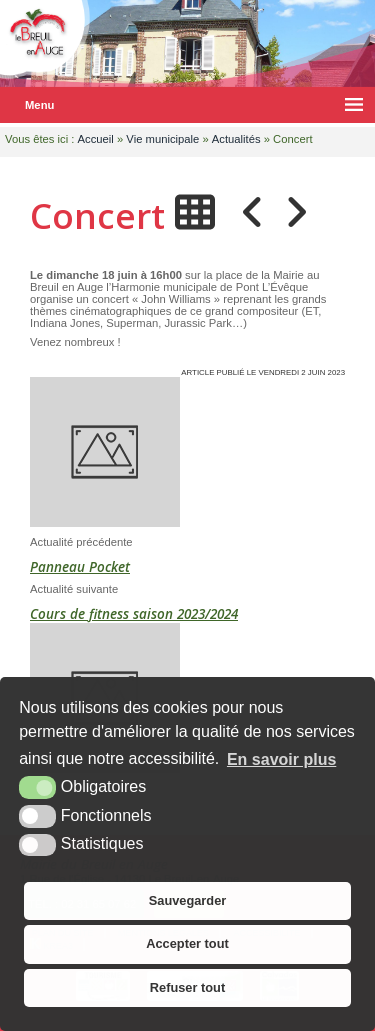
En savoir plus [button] (281, 759)
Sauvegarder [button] (188, 900)
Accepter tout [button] (187, 943)
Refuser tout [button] (187, 987)
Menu (39, 105)
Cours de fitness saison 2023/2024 (134, 614)
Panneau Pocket (80, 567)
